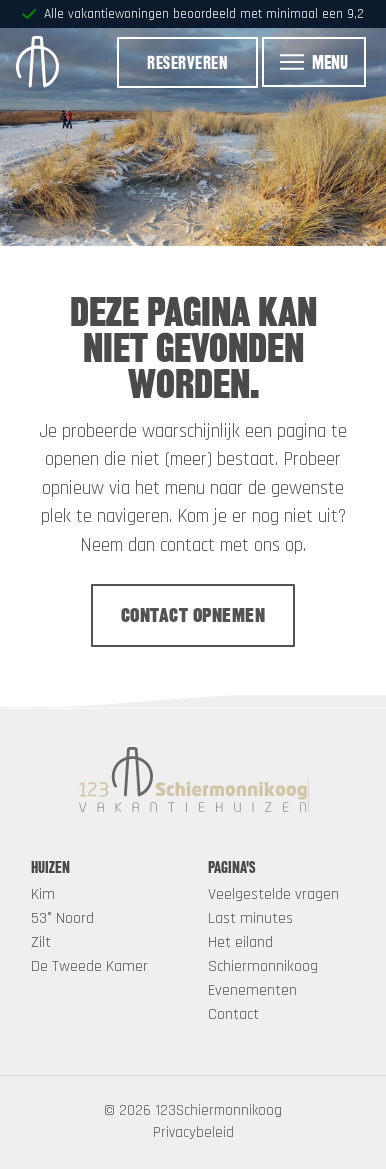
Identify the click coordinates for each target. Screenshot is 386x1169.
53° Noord (62, 918)
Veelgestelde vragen (273, 894)
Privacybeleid (193, 1132)
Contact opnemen (193, 615)
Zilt (41, 942)
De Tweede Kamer (89, 966)
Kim (43, 894)
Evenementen (252, 990)
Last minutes (250, 918)
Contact (233, 1014)
